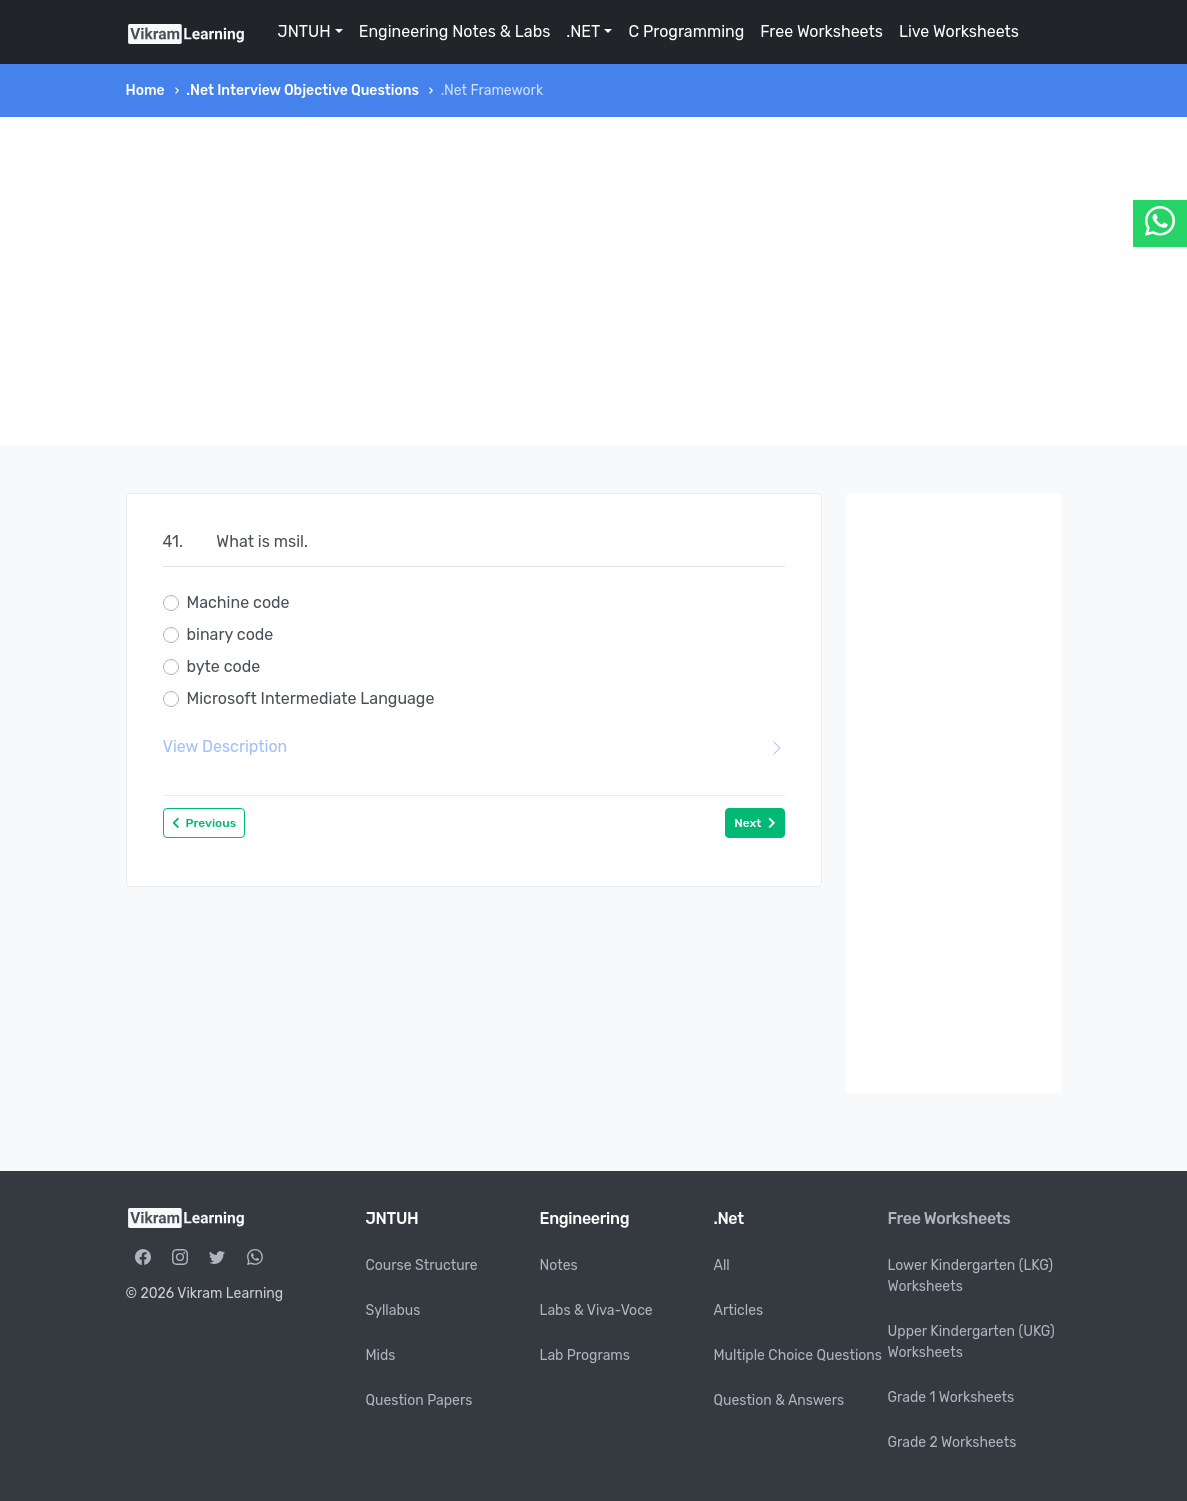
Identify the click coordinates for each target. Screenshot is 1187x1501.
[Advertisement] (594, 281)
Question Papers (419, 1400)
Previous (204, 823)
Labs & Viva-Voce (596, 1310)
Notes (559, 1265)
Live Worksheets (959, 31)
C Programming (686, 31)
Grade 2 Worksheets (952, 1442)
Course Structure (422, 1265)
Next (754, 823)
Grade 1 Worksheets (951, 1397)
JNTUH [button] (304, 31)
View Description (474, 747)
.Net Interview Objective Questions (302, 90)
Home (145, 90)
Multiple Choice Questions (798, 1355)
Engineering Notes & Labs (455, 31)
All (722, 1265)
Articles (739, 1310)
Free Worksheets (821, 31)
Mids (381, 1355)
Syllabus (393, 1310)
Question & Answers (779, 1400)
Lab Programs (585, 1355)
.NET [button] (583, 31)
